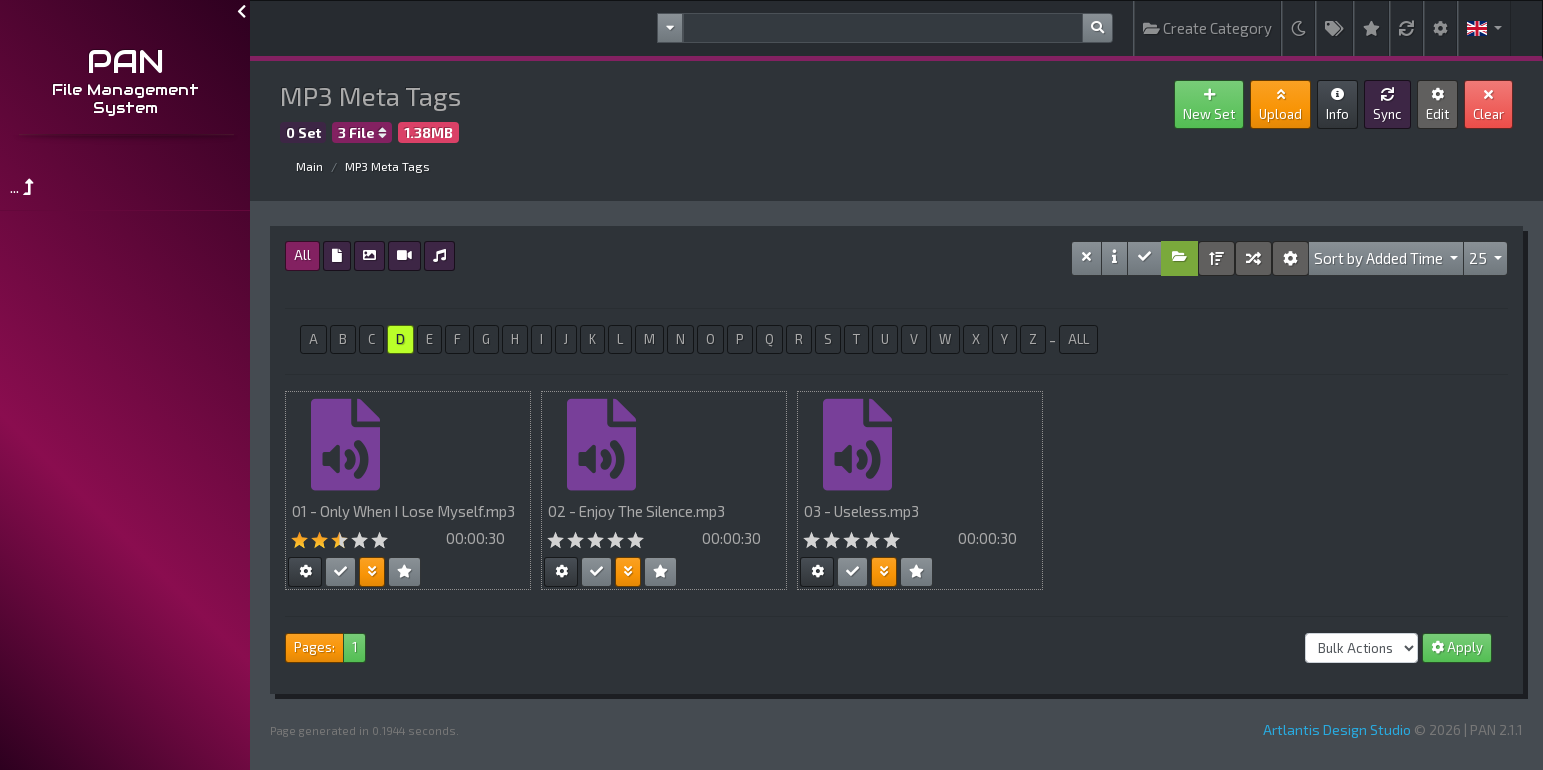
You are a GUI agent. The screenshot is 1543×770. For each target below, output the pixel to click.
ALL (1078, 339)
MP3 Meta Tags (387, 166)
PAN (125, 61)
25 (1479, 258)
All (302, 255)
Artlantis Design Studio (1337, 729)
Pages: (314, 647)
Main (309, 166)
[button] (1484, 28)
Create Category (1207, 28)
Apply (1457, 647)
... (21, 186)
